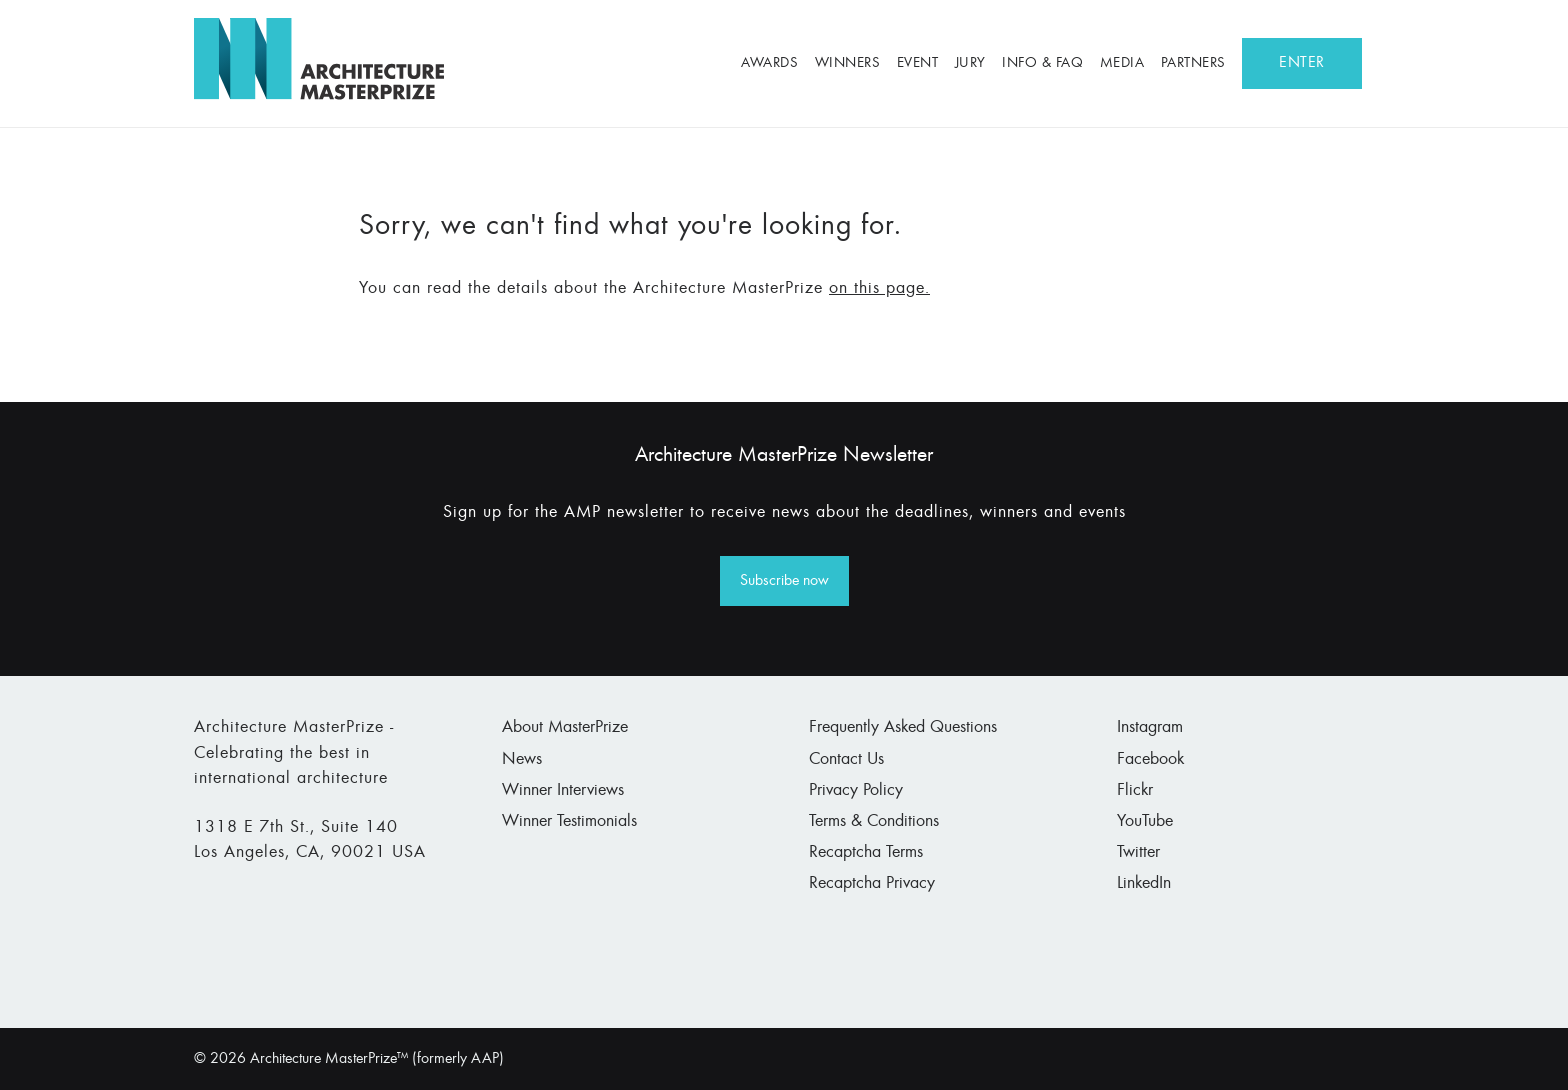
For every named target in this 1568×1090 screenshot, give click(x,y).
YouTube (1145, 822)
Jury (970, 63)
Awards (769, 63)
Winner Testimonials (569, 822)
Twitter (1138, 853)
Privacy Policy (856, 791)
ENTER (1302, 63)
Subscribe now (784, 581)
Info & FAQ (1042, 63)
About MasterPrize (565, 728)
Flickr (1135, 791)
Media (1122, 63)
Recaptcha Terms (866, 853)
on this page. (879, 289)
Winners (848, 63)
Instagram (1150, 728)
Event (918, 63)
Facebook (1150, 760)
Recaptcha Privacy (872, 884)
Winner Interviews (563, 791)
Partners (1193, 63)
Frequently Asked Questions (903, 728)
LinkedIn (1144, 884)
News (522, 760)
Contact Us (846, 760)
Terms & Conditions (874, 822)
